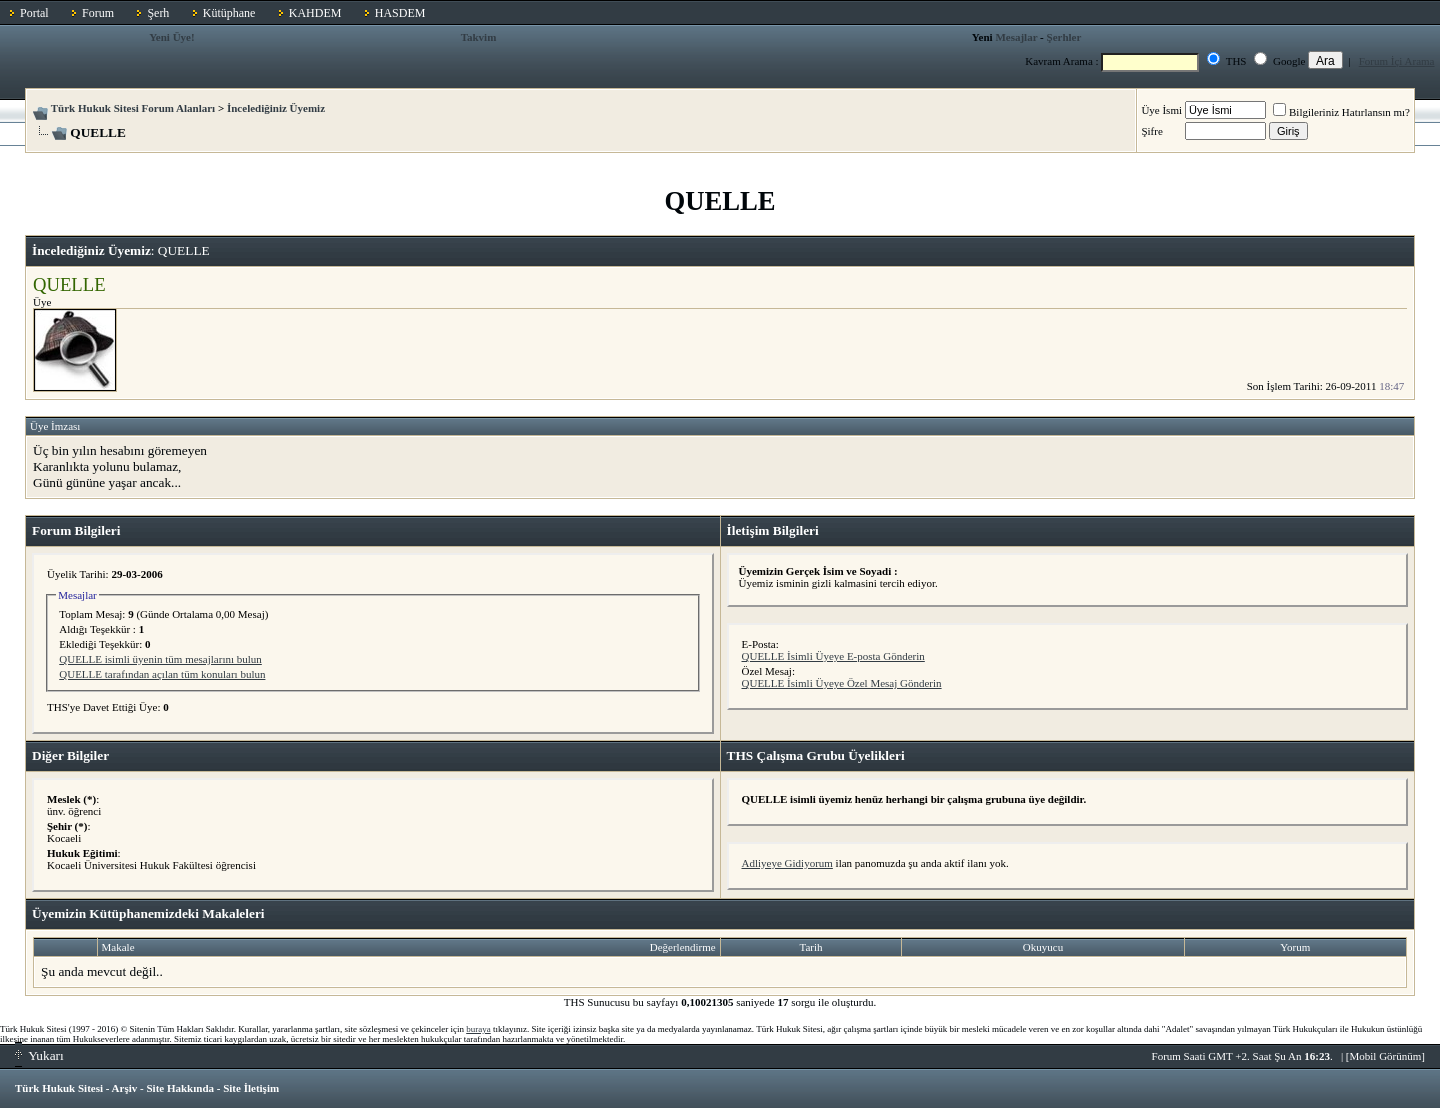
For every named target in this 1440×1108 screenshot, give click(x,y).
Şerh (158, 13)
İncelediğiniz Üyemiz (276, 108)
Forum (98, 13)
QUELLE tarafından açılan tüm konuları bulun (162, 674)
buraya (478, 1029)
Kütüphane (229, 13)
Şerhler (1064, 37)
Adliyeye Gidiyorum (787, 863)
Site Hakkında (180, 1088)
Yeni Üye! (172, 37)
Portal (34, 13)
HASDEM (400, 13)
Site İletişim (251, 1088)
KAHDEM (315, 13)
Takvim (479, 37)
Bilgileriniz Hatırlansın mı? (1341, 112)
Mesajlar (1016, 37)
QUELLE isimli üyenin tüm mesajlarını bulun (160, 659)
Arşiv (125, 1088)
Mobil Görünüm (1386, 1056)
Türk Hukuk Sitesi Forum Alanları (133, 108)
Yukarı (39, 1055)
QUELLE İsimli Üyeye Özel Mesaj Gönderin (842, 683)
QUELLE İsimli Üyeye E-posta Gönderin (833, 656)
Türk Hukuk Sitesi (59, 1088)
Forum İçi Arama (1397, 61)
